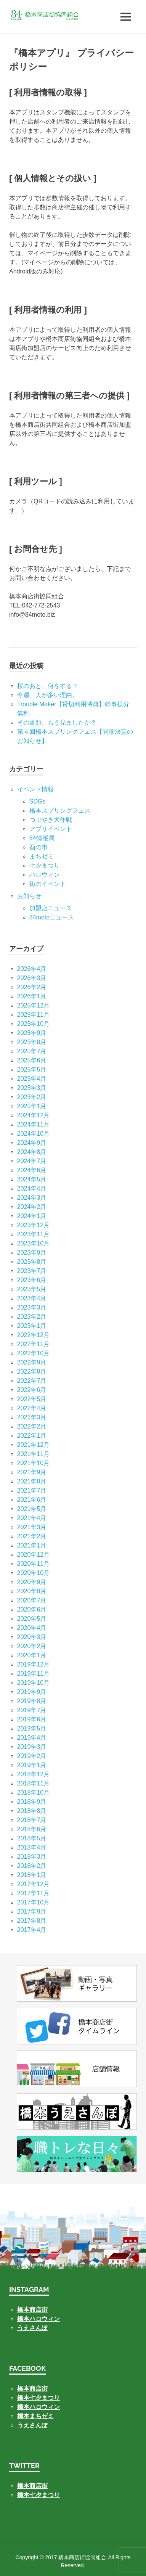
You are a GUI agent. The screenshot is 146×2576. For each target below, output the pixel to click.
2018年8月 (32, 1811)
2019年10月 (33, 1682)
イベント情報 (35, 789)
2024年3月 (32, 1197)
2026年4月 (32, 969)
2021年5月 (32, 1509)
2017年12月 (33, 1884)
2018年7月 (32, 1820)
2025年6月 (32, 1060)
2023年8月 (32, 1261)
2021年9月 (32, 1472)
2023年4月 (32, 1298)
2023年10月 (33, 1243)
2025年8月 (32, 1042)
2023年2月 (32, 1316)
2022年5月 (32, 1399)
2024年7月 (32, 1161)
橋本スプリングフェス (59, 810)
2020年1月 (32, 1655)
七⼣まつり (44, 865)
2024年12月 (33, 1115)
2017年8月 (32, 1920)
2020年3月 (32, 1637)
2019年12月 (33, 1664)
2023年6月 (32, 1280)
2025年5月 (32, 1069)
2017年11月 (33, 1893)
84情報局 (42, 838)
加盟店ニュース (50, 908)
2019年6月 (32, 1719)
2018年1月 (32, 1875)
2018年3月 (32, 1856)
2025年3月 (32, 1088)
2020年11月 (33, 1563)
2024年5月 (32, 1179)
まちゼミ (41, 856)
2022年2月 (32, 1426)
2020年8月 (32, 1591)
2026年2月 (32, 987)
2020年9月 (32, 1582)
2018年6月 (32, 1829)
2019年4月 (32, 1737)
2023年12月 (33, 1225)
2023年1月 (32, 1326)
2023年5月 (32, 1289)
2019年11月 (33, 1673)
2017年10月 (33, 1902)
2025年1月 (32, 1106)
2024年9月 (32, 1142)
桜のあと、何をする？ (47, 686)
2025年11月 (33, 1014)
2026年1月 (32, 996)
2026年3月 (32, 978)
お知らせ (29, 896)
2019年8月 (32, 1701)
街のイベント (47, 884)
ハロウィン (44, 874)
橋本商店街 (32, 2388)
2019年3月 (32, 1747)
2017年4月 (32, 1930)
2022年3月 (32, 1417)
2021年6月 (32, 1499)
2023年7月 (32, 1271)
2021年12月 (33, 1444)
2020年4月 (32, 1628)
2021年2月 (32, 1536)
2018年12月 (33, 1774)
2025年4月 (32, 1078)
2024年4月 (32, 1188)
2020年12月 (33, 1554)
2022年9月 (32, 1362)
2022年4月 (32, 1408)
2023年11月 (33, 1234)
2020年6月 (32, 1609)
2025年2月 (32, 1097)
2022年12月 (33, 1335)
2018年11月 (33, 1783)
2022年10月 (33, 1353)
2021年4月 (32, 1518)
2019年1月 (32, 1765)
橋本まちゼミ (35, 2416)
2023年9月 (32, 1252)
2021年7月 (32, 1490)
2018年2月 (32, 1865)
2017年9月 (32, 1911)
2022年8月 (32, 1371)
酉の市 (38, 847)
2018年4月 (32, 1847)
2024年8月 (32, 1152)
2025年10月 (33, 1023)
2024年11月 (33, 1124)
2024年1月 (32, 1216)
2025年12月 (33, 1005)
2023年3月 (32, 1307)
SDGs (37, 801)
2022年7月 (32, 1380)
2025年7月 (32, 1051)
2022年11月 (33, 1344)
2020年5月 (32, 1618)
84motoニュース (51, 917)
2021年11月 (33, 1454)
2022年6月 (32, 1390)
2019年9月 (32, 1692)
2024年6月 (32, 1170)
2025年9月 (32, 1033)
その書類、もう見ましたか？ (56, 722)
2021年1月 (32, 1545)
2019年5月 (32, 1728)
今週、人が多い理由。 (47, 695)
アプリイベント (50, 829)
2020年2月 (32, 1646)
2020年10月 (33, 1573)
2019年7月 (32, 1710)
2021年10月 (33, 1463)
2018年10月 (33, 1792)
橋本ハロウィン (38, 2319)
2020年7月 (32, 1600)
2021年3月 (32, 1527)
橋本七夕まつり (38, 2397)
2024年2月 (32, 1207)
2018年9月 (32, 1801)
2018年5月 (32, 1838)
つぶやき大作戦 (50, 819)
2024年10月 (33, 1133)
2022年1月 (32, 1435)
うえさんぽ (32, 2328)
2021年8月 (32, 1481)
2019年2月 (32, 1756)
